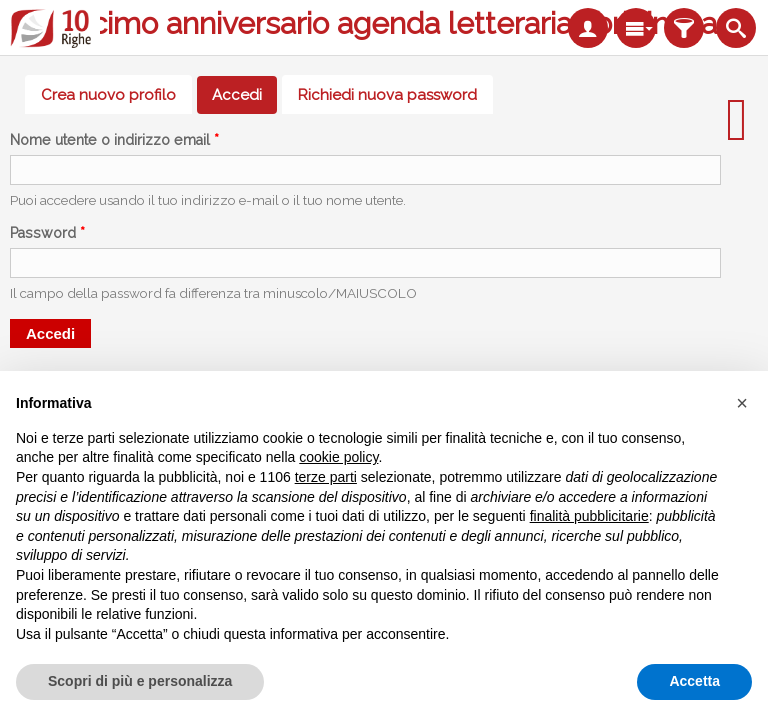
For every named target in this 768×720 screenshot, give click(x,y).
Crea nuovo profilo (108, 95)
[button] (742, 403)
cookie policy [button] (338, 457)
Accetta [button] (694, 681)
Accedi (244, 95)
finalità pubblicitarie (589, 516)
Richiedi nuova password (387, 95)
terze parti (326, 477)
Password (47, 233)
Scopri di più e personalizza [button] (140, 681)
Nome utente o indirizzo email (114, 140)
